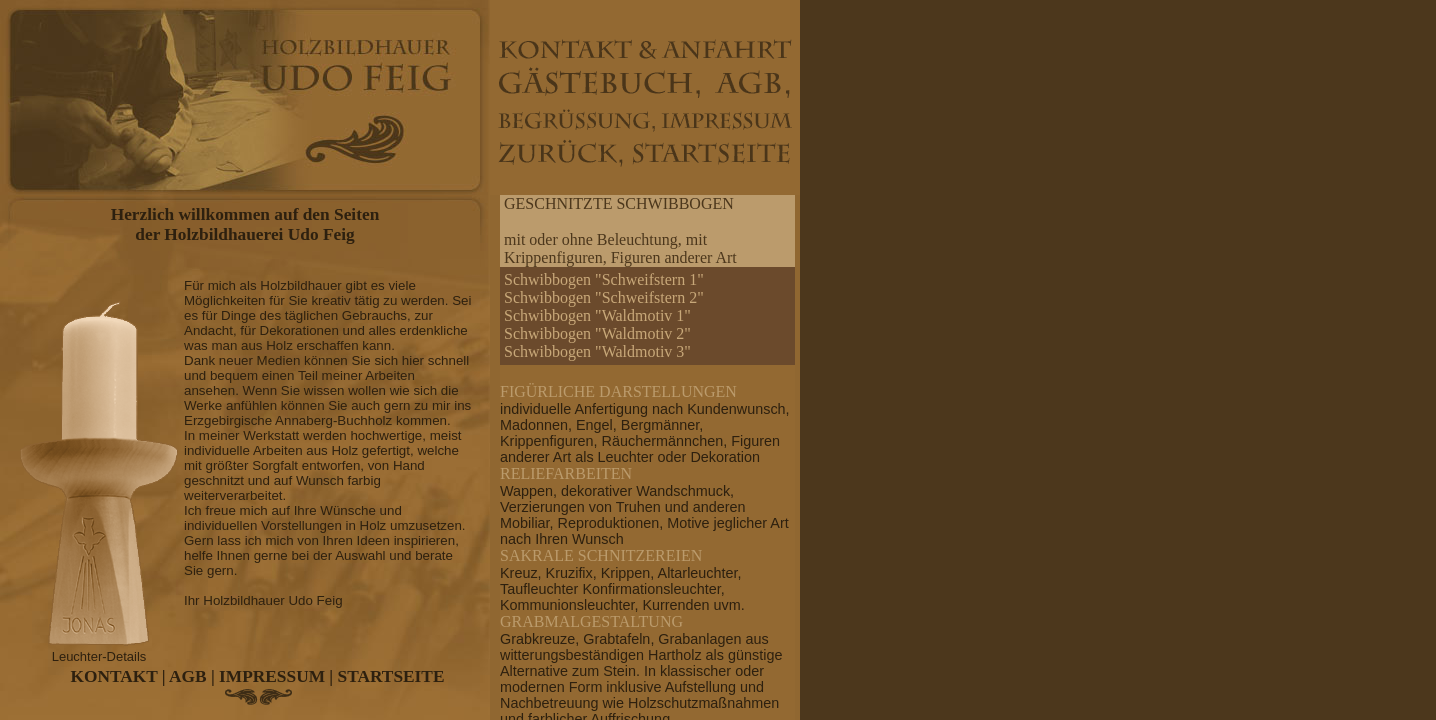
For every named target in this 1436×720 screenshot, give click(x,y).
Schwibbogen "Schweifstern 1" (604, 279)
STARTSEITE (391, 676)
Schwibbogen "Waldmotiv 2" (597, 333)
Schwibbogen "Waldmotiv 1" (597, 315)
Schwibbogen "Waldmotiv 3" (597, 351)
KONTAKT (114, 676)
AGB (188, 676)
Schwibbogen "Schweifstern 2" (604, 297)
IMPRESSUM (272, 676)
